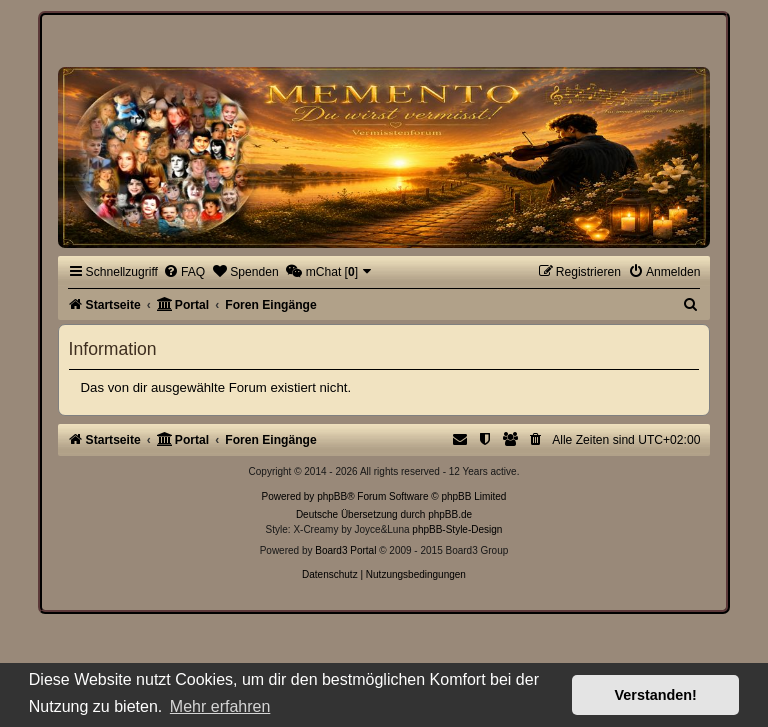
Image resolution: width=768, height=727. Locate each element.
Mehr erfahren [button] (220, 706)
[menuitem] (184, 272)
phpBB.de (450, 514)
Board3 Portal (345, 550)
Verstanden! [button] (656, 695)
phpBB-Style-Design (457, 529)
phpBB (332, 496)
